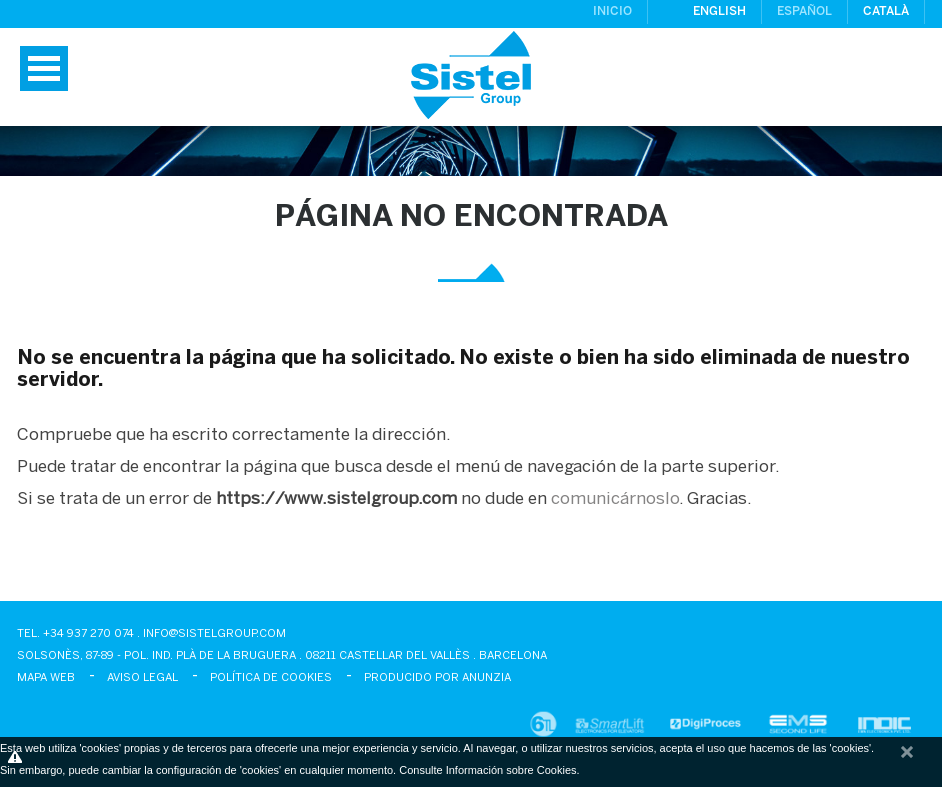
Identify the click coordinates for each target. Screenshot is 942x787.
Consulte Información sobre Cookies (487, 770)
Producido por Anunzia (437, 678)
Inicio (612, 11)
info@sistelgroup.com (214, 634)
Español (804, 11)
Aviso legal (142, 678)
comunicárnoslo (615, 499)
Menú (44, 68)
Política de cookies (271, 678)
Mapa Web (46, 678)
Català (886, 11)
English (719, 11)
